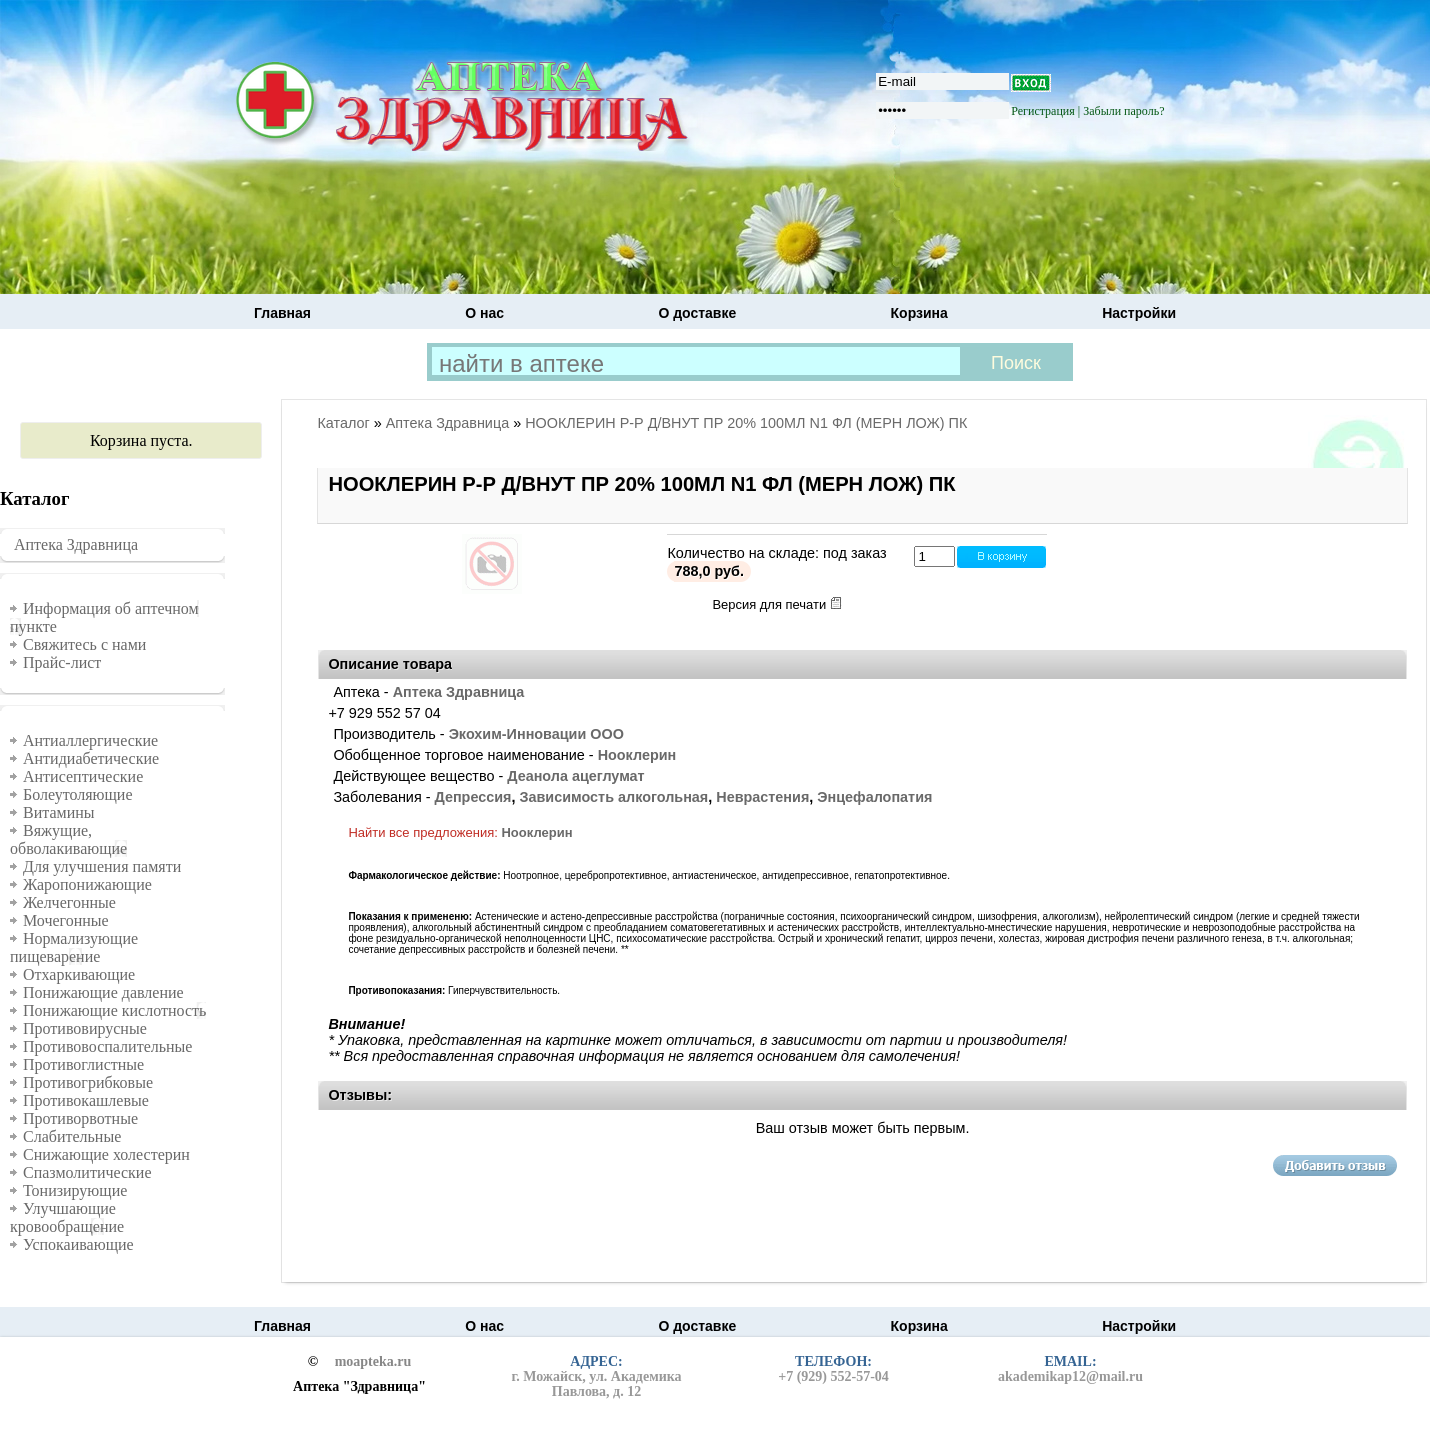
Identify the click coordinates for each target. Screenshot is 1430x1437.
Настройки (1139, 313)
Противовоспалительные (107, 1046)
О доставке (697, 313)
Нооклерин (637, 755)
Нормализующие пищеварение (74, 947)
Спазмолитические (87, 1172)
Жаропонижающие (87, 884)
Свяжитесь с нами (84, 644)
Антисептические (83, 776)
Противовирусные (85, 1028)
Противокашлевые (86, 1100)
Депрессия (472, 797)
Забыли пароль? (1123, 111)
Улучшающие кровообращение (67, 1217)
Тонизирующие (75, 1190)
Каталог (343, 423)
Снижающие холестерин (106, 1154)
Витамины (59, 812)
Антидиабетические (91, 758)
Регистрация (1043, 111)
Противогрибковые (88, 1082)
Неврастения (762, 797)
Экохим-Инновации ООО (536, 734)
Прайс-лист (62, 662)
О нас (484, 313)
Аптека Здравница (76, 544)
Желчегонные (69, 902)
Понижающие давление (103, 992)
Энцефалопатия (874, 797)
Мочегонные (66, 920)
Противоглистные (83, 1064)
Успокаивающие (78, 1244)
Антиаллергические (90, 740)
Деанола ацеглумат (575, 776)
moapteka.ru (373, 1362)
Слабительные (72, 1136)
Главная (282, 313)
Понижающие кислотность (114, 1010)
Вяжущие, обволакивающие (68, 839)
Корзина (919, 313)
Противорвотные (80, 1118)
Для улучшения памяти (102, 866)
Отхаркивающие (79, 974)
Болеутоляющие (78, 794)
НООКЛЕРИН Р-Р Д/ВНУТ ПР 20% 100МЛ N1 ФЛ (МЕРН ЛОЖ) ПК (746, 423)
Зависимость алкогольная (613, 797)
